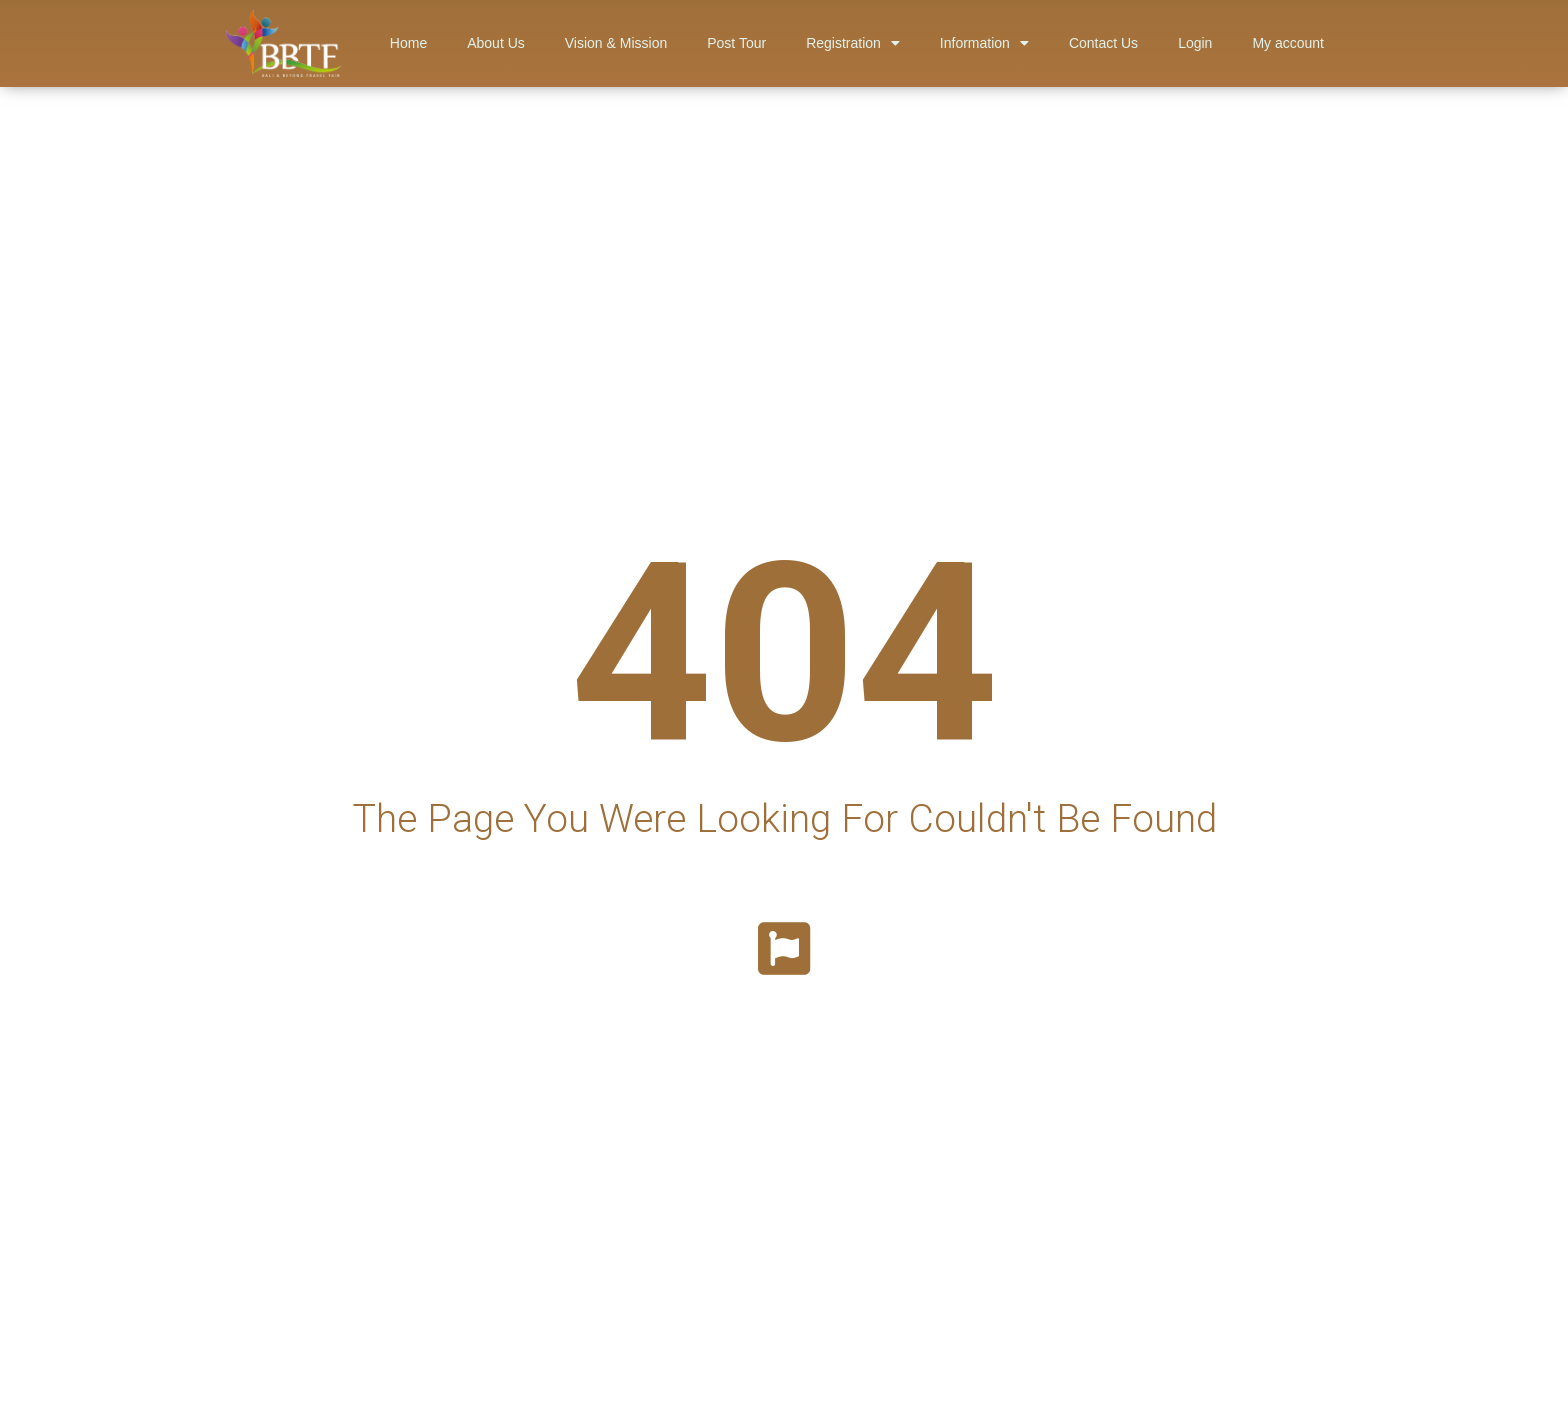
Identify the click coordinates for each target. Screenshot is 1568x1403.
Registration (853, 43)
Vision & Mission (616, 43)
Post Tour (736, 43)
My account (1288, 43)
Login (1195, 43)
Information (984, 43)
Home (408, 43)
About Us (496, 43)
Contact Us (1103, 43)
